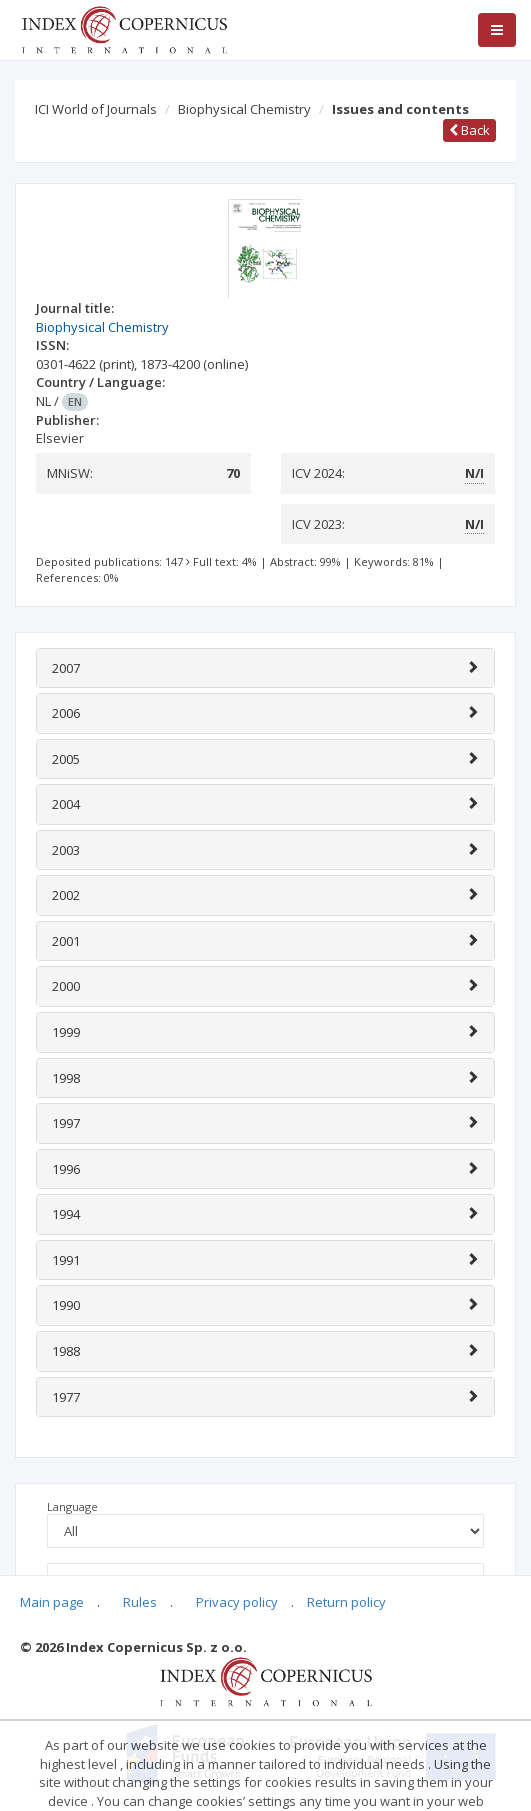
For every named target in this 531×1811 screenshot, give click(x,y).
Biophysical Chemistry (244, 109)
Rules (140, 1602)
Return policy (346, 1602)
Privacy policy (237, 1602)
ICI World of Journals (96, 109)
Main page (52, 1602)
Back (469, 130)
